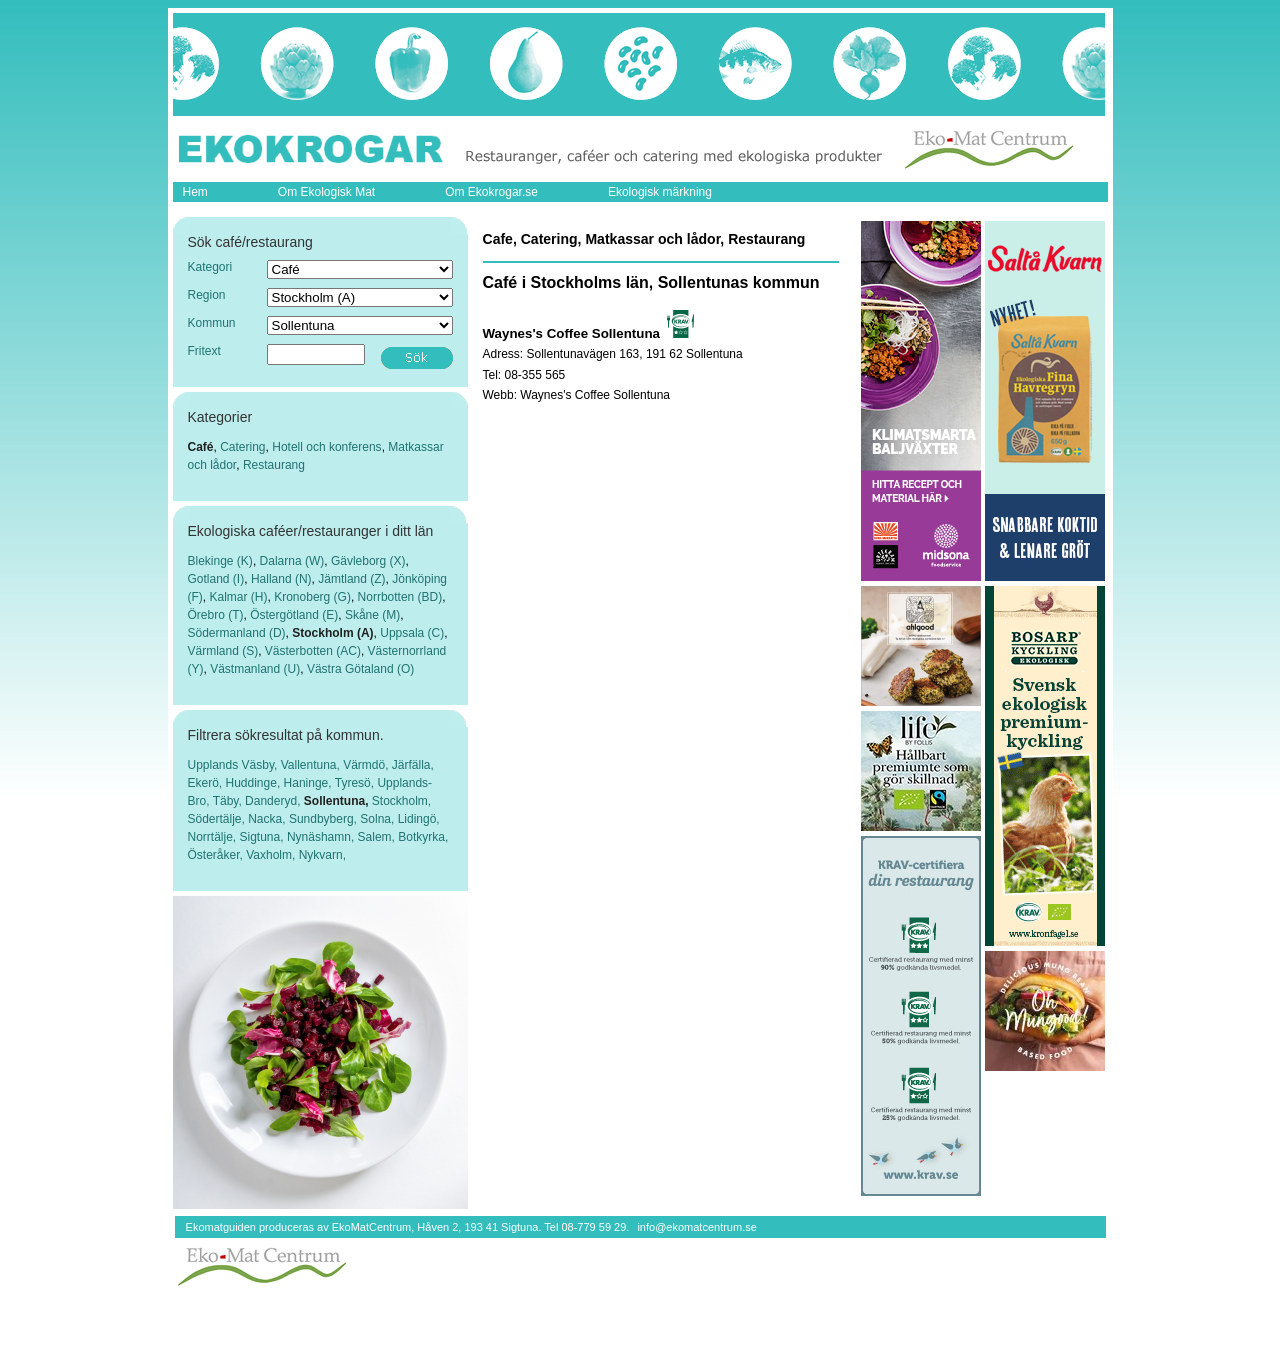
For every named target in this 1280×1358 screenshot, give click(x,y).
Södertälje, (218, 819)
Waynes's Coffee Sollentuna (595, 395)
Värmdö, (367, 765)
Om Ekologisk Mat (326, 192)
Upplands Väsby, (234, 765)
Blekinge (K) (220, 561)
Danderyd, (274, 801)
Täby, (229, 801)
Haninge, (309, 783)
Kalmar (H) (239, 597)
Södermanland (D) (237, 633)
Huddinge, (255, 783)
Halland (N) (281, 579)
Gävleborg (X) (368, 561)
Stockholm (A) (332, 633)
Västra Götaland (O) (360, 669)
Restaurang (274, 465)
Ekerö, (207, 783)
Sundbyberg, (324, 819)
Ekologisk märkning (660, 192)
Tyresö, (356, 783)
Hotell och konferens (326, 447)
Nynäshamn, (322, 837)
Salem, (378, 837)
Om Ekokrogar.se (491, 192)
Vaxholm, (272, 855)
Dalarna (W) (292, 561)
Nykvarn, (322, 855)
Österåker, (217, 855)
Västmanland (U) (255, 669)
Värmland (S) (223, 651)
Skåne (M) (372, 615)
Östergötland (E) (294, 615)
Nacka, (268, 819)
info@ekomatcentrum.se (696, 1227)
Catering (242, 447)
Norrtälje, (214, 837)
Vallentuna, (312, 765)
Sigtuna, (263, 837)
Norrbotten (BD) (400, 597)
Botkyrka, (423, 837)
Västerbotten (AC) (313, 651)
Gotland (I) (216, 579)
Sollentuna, (338, 801)
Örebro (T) (216, 615)
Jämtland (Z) (351, 579)
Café (201, 447)
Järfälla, (413, 765)
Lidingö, (419, 819)
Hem (195, 192)
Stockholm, (401, 801)
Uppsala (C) (412, 633)
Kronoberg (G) (312, 597)
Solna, (378, 819)
